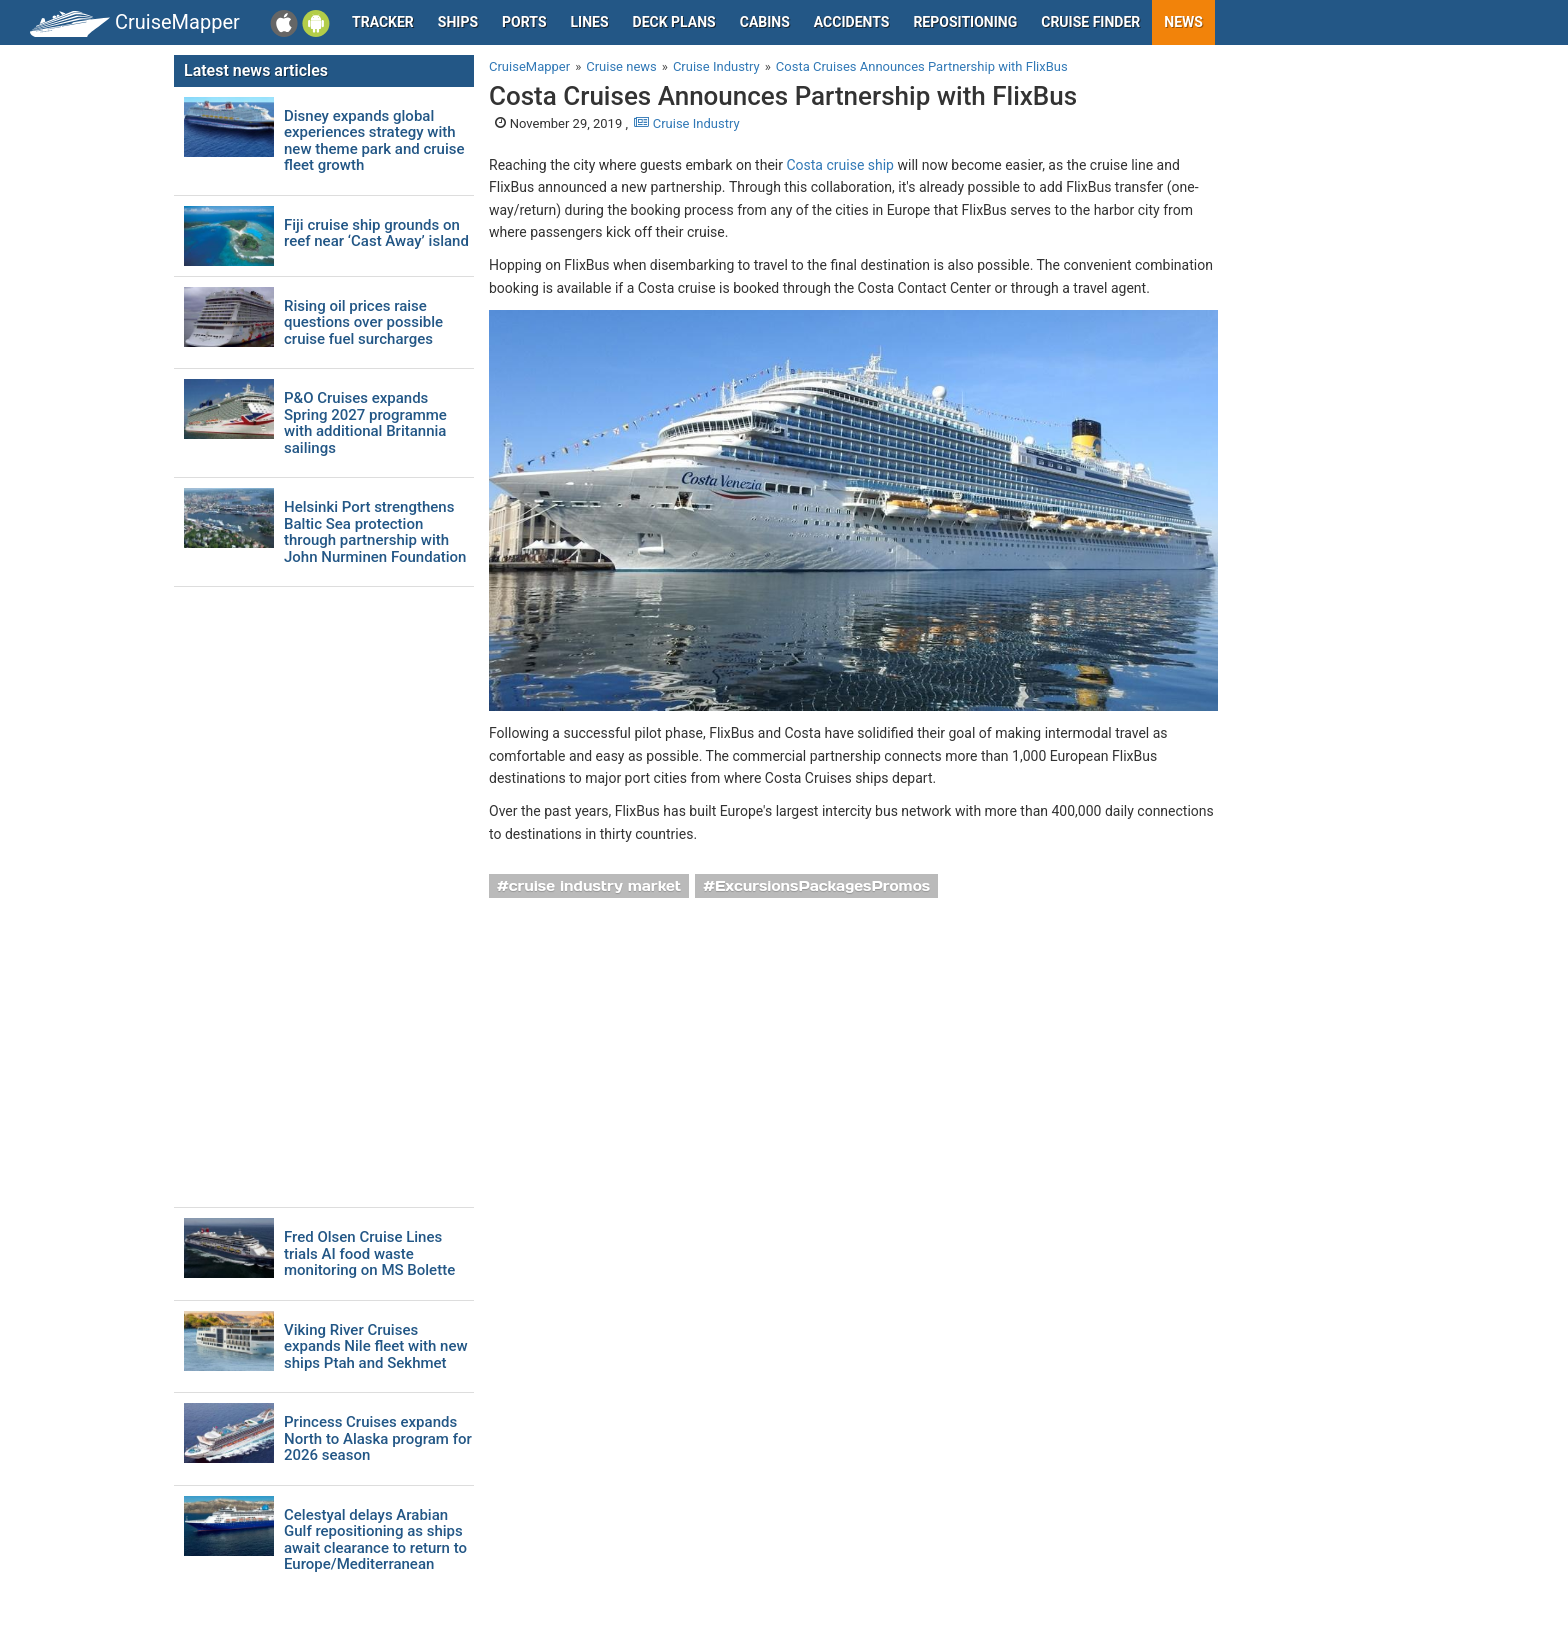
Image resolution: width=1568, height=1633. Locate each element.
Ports (524, 22)
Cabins (765, 22)
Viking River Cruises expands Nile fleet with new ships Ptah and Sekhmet (376, 1347)
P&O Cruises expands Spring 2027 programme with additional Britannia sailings (365, 423)
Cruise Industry (686, 123)
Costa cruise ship (840, 165)
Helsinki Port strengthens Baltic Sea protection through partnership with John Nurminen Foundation (375, 532)
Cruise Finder (1090, 22)
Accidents (852, 22)
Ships (458, 22)
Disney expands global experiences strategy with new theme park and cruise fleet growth (374, 141)
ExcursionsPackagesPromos (822, 886)
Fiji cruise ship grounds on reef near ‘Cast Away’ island (376, 233)
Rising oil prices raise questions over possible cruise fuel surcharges (363, 323)
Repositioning (965, 22)
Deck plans (674, 22)
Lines (590, 22)
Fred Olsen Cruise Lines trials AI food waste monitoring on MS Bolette (369, 1254)
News (1183, 22)
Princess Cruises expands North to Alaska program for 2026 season (378, 1439)
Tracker (383, 22)
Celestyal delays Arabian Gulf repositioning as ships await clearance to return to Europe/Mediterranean (375, 1540)
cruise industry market (595, 886)
